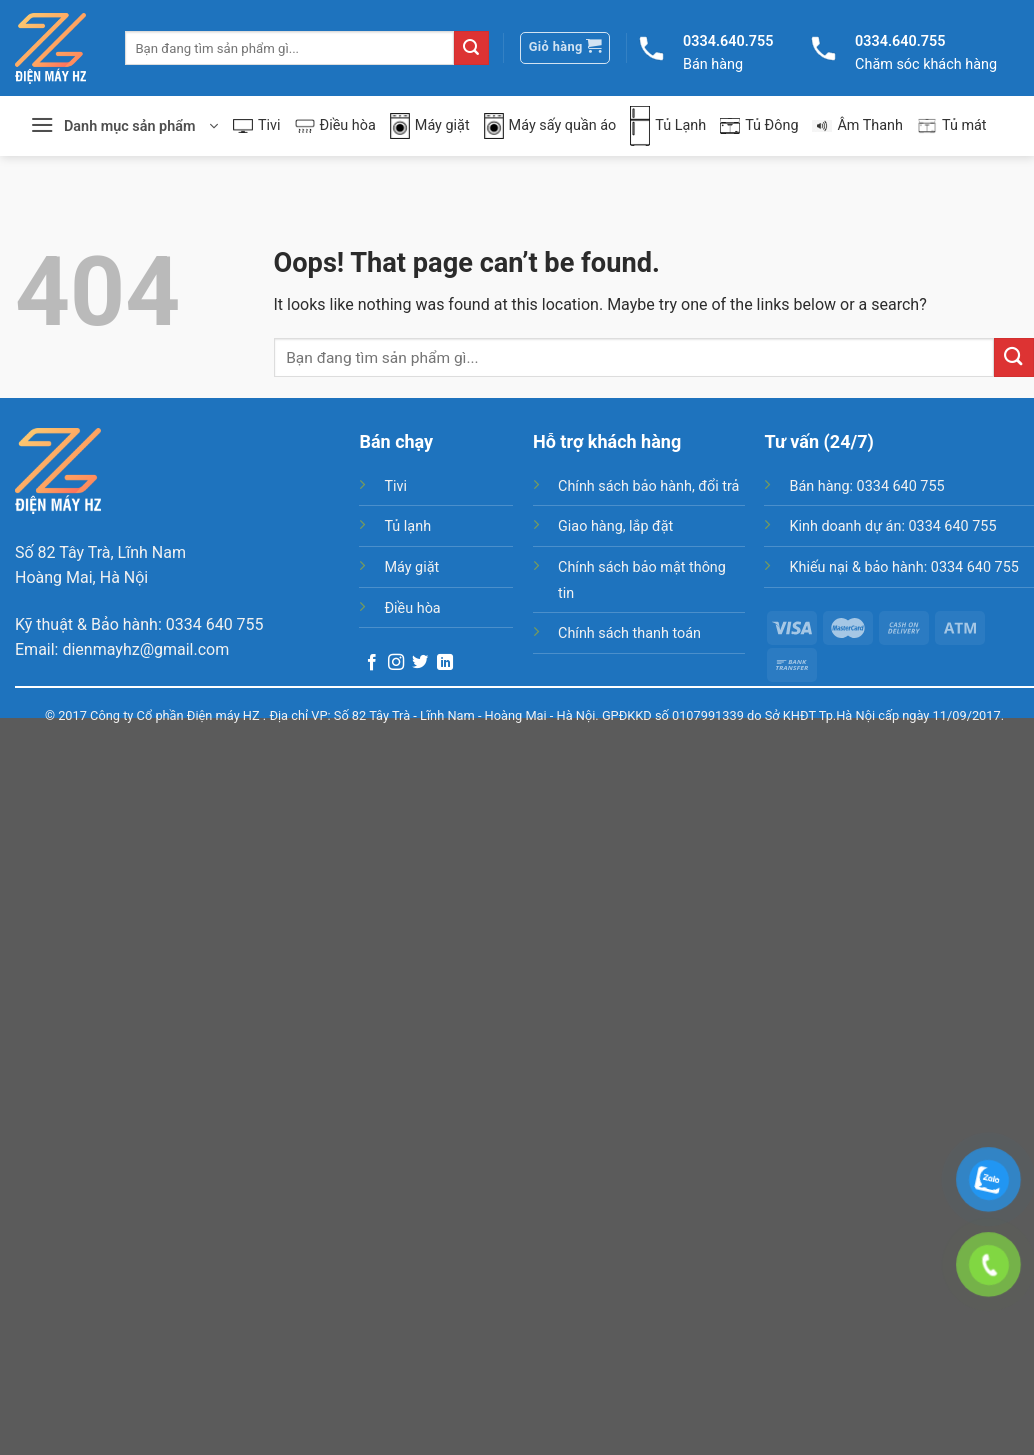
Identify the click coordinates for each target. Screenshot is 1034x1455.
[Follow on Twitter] (420, 663)
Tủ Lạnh (668, 126)
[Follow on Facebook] (372, 663)
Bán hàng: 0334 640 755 (866, 486)
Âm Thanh (857, 125)
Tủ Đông (759, 125)
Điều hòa (335, 125)
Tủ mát (952, 126)
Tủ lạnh (407, 526)
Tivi (257, 125)
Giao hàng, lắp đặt (615, 526)
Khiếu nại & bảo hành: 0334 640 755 (903, 567)
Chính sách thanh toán (629, 633)
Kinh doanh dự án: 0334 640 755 (892, 526)
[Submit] (471, 48)
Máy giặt (430, 126)
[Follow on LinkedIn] (445, 663)
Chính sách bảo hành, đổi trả (648, 486)
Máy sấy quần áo (550, 126)
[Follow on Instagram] (396, 663)
